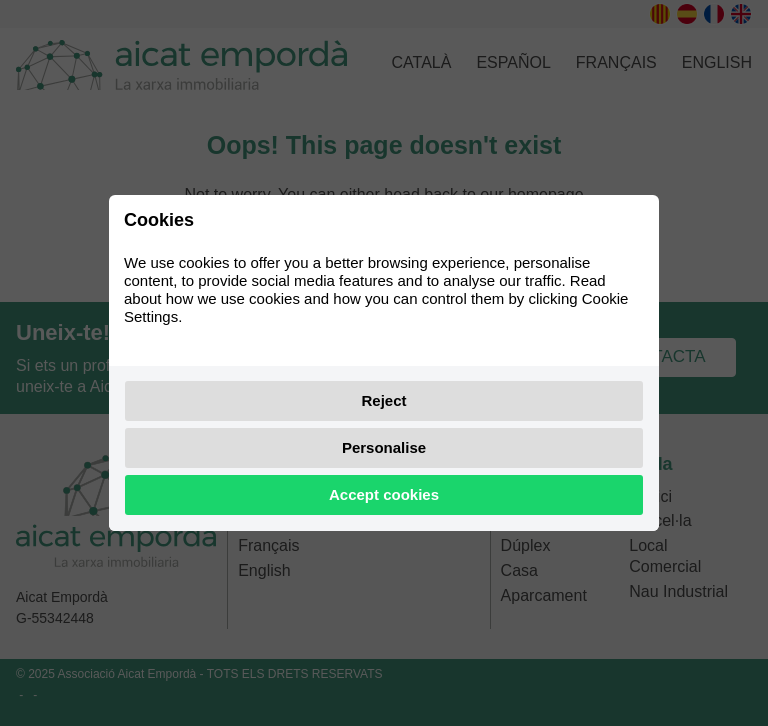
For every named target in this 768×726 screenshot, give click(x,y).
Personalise (384, 447)
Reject (383, 400)
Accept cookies (384, 494)
